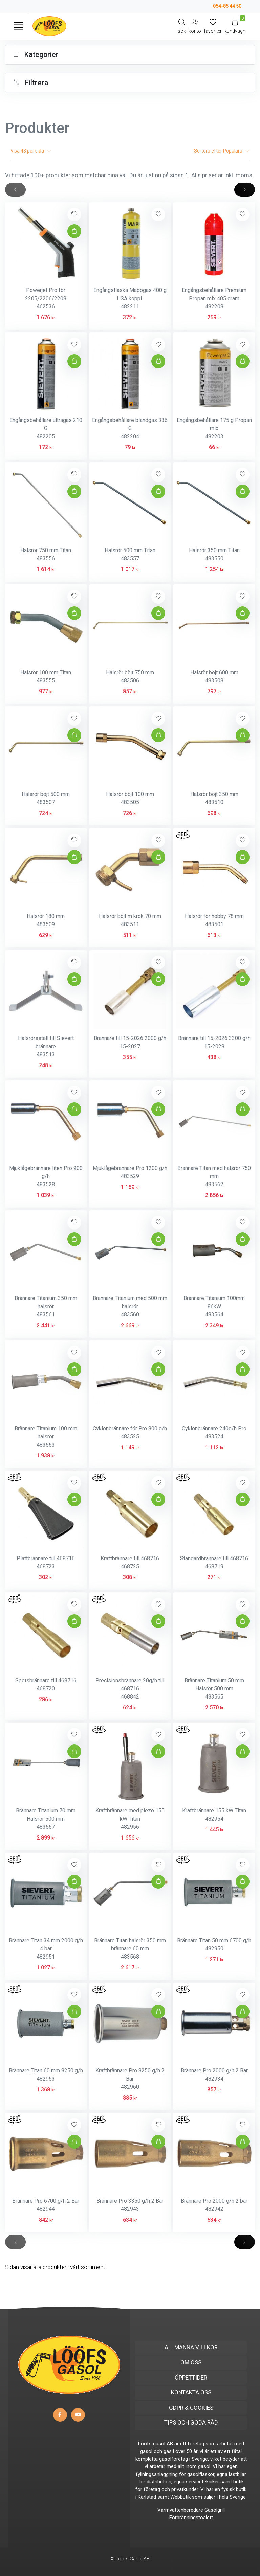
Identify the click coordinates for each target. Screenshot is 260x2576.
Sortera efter (222, 151)
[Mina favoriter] (213, 26)
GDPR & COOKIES (191, 2407)
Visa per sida (30, 151)
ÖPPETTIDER (191, 2377)
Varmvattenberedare (180, 2510)
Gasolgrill (214, 2510)
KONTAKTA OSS (191, 2392)
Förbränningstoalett (191, 2517)
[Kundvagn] (234, 26)
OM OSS (190, 2362)
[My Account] (195, 26)
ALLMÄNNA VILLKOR (191, 2347)
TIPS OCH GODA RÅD (191, 2422)
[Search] (182, 26)
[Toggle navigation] (18, 26)
